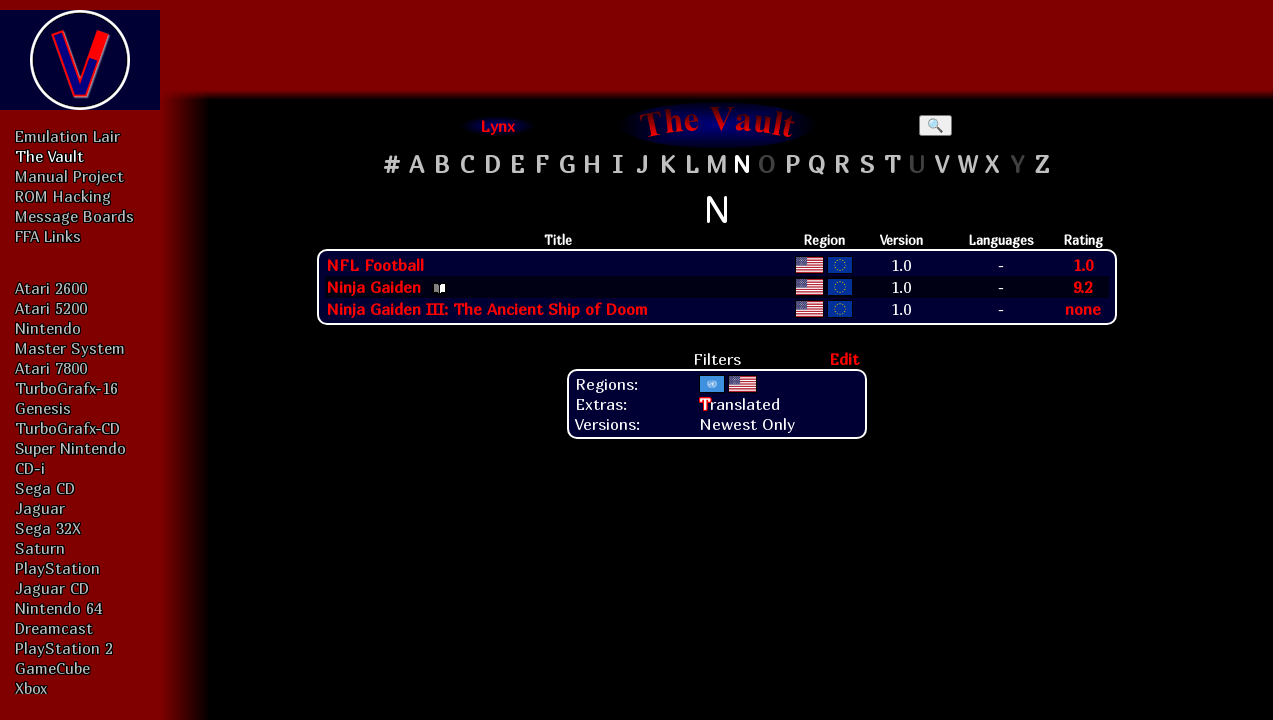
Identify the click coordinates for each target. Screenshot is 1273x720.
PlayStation (57, 568)
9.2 (1082, 287)
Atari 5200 (51, 308)
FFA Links (48, 236)
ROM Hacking (63, 196)
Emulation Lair (67, 136)
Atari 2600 (51, 288)
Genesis (43, 408)
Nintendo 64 (58, 608)
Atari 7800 (51, 368)
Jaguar (40, 508)
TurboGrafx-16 (66, 388)
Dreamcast (54, 628)
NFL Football (375, 265)
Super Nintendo (70, 448)
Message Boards (74, 216)
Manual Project (69, 176)
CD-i (30, 468)
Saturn (40, 548)
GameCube (52, 668)
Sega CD (45, 488)
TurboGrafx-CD (67, 428)
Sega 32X (48, 528)
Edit (844, 359)
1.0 (1083, 265)
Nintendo (48, 328)
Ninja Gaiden (373, 287)
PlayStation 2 (64, 648)
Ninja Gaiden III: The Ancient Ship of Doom (487, 309)
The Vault (49, 156)
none (1083, 309)
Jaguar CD (52, 588)
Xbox (31, 688)
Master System (70, 348)
